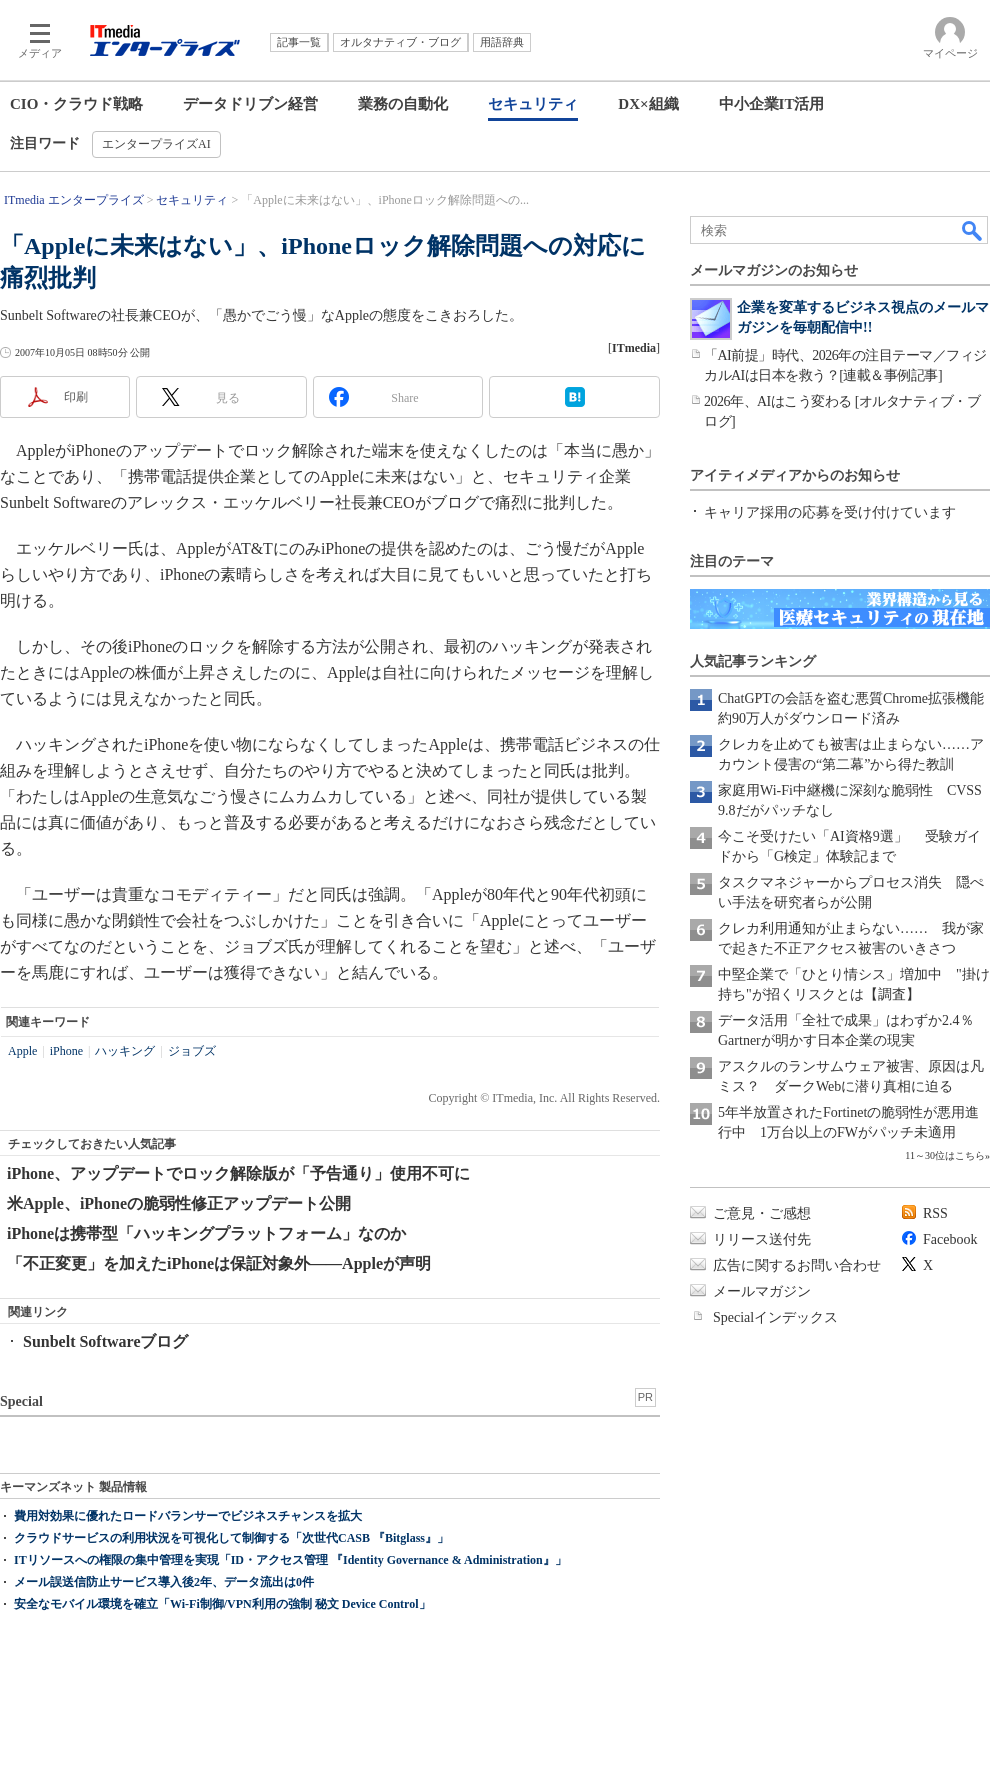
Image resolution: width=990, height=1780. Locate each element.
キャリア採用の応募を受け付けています (830, 512)
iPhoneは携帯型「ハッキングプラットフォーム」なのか (206, 1233)
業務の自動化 (403, 104)
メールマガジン (762, 1291)
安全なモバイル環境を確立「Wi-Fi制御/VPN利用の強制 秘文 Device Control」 (222, 1604)
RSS (935, 1213)
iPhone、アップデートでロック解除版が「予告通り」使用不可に (238, 1173)
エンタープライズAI (156, 144)
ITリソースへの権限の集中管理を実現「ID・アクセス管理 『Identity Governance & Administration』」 (290, 1560)
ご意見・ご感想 (762, 1213)
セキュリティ (533, 104)
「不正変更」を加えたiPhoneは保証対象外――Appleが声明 (219, 1263)
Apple (22, 1051)
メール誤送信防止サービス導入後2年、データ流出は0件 (164, 1582)
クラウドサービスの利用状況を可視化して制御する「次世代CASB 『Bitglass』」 (231, 1538)
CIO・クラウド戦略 (76, 104)
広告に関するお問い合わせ (797, 1265)
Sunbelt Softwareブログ (106, 1341)
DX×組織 (648, 104)
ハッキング (125, 1051)
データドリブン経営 (250, 104)
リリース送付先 (762, 1239)
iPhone (66, 1051)
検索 (973, 230)
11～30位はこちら (945, 1155)
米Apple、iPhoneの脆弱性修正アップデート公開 (179, 1203)
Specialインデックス (775, 1317)
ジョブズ (192, 1051)
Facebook (950, 1239)
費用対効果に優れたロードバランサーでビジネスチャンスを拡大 (188, 1516)
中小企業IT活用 (772, 104)
